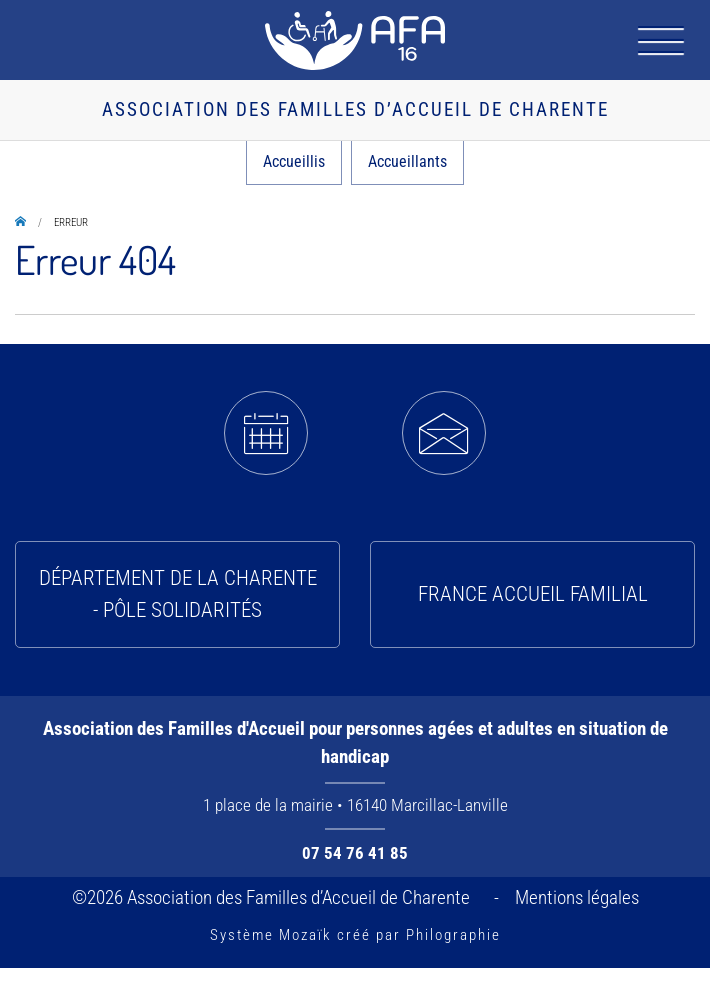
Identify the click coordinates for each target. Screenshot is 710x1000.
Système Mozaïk (271, 935)
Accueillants (407, 161)
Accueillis (294, 161)
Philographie (453, 935)
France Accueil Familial (533, 594)
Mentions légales (577, 897)
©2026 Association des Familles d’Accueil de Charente (275, 897)
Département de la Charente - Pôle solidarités (178, 594)
